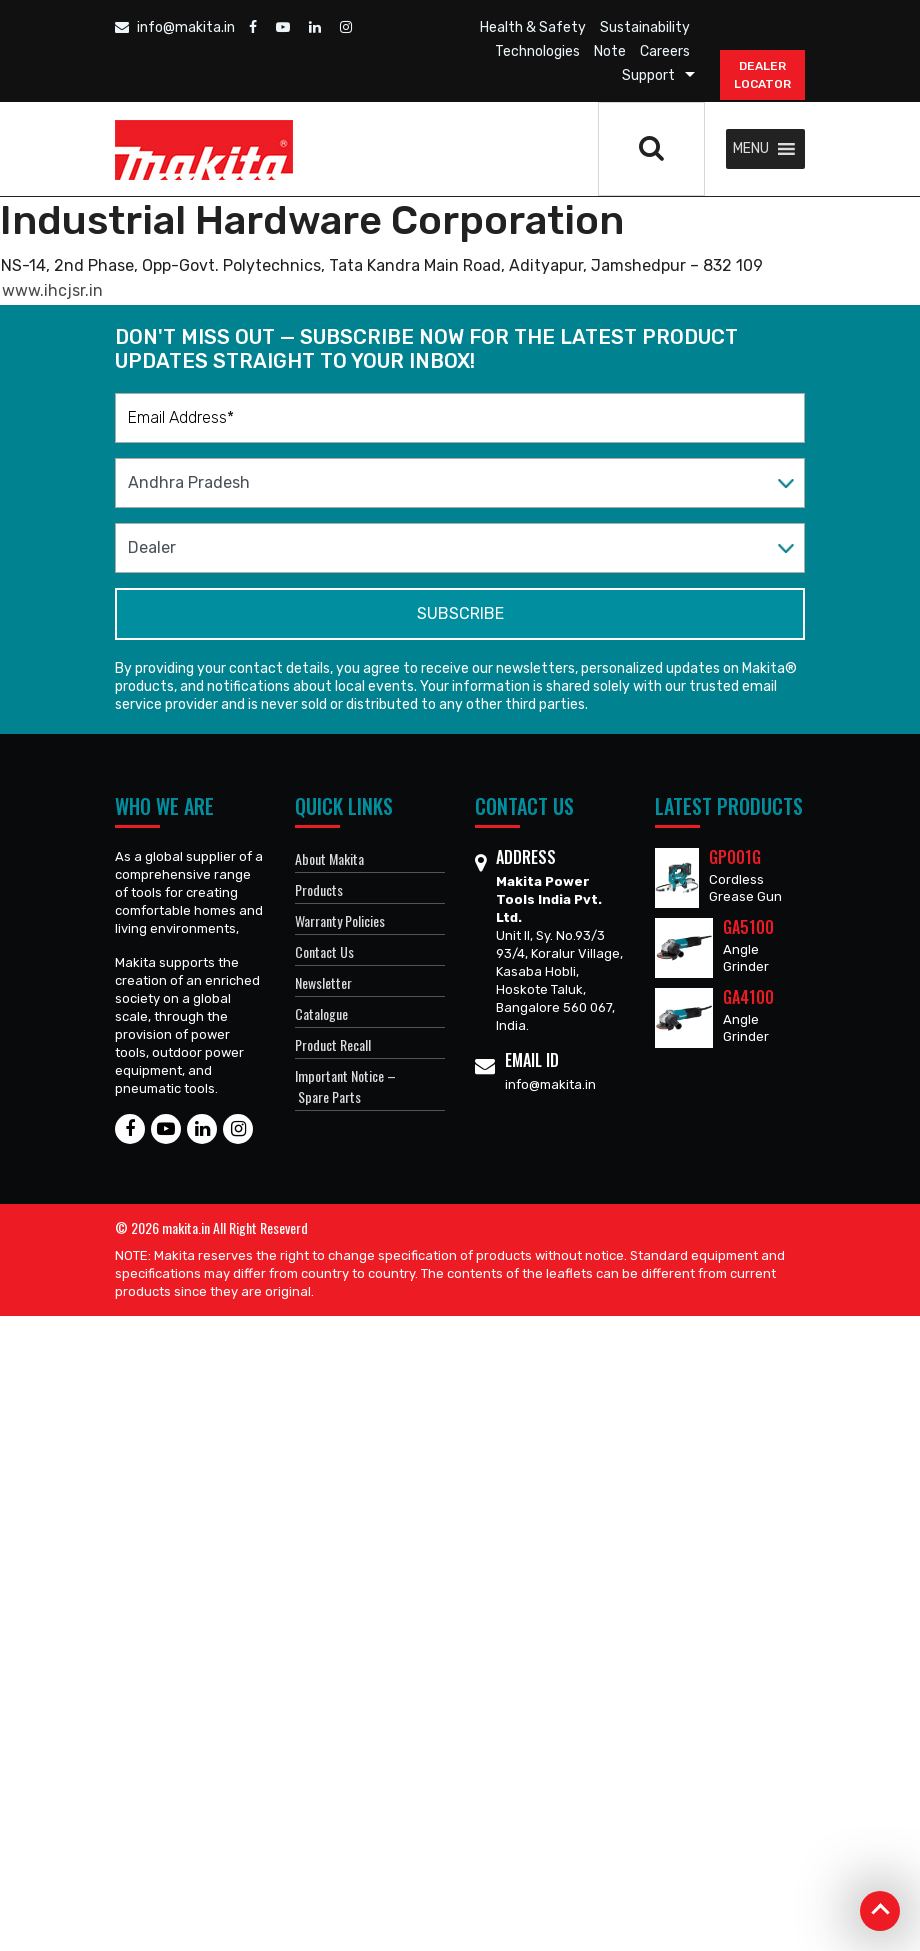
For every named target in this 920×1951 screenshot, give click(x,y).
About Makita (329, 858)
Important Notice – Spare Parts (345, 1086)
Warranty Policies (340, 920)
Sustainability (645, 27)
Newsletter (323, 982)
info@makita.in (175, 27)
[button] (751, 149)
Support (648, 75)
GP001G (735, 857)
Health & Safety (533, 27)
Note (610, 51)
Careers (665, 51)
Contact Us (324, 951)
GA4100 (748, 997)
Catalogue (321, 1013)
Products (319, 889)
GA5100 (748, 927)
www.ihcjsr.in (52, 290)
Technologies (537, 51)
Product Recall (333, 1044)
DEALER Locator (762, 75)
